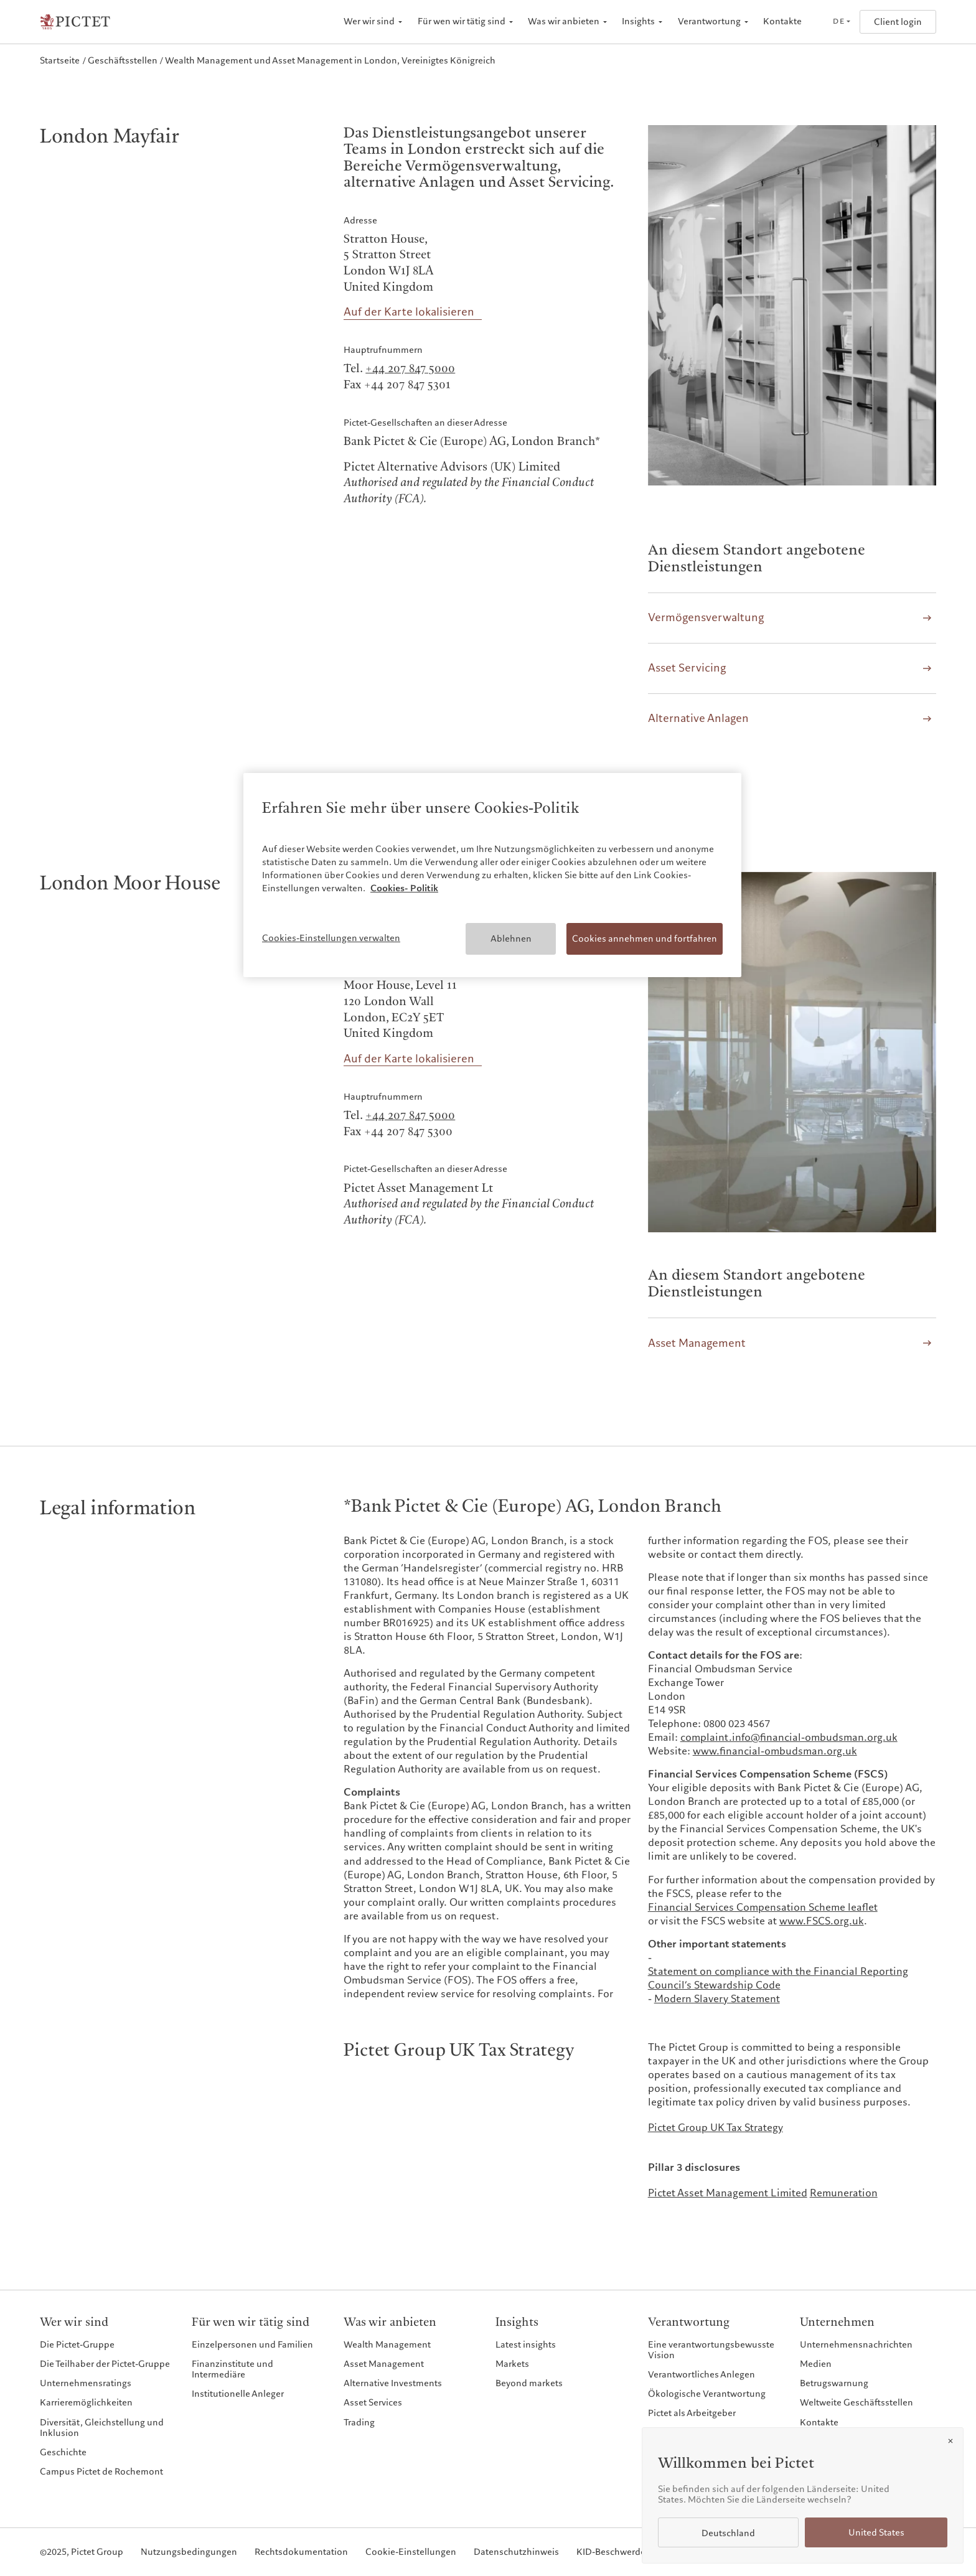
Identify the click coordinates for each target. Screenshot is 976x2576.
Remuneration (844, 2193)
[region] (492, 875)
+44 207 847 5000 (410, 369)
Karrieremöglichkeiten (86, 2402)
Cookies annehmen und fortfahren (644, 938)
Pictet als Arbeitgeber (692, 2413)
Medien (816, 2363)
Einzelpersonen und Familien (252, 2344)
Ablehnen (511, 938)
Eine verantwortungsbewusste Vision (711, 2350)
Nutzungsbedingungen (189, 2552)
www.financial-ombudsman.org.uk (775, 1751)
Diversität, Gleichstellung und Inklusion (102, 2427)
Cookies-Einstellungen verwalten (331, 938)
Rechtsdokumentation (301, 2552)
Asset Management (384, 2363)
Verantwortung (709, 21)
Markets (512, 2363)
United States (876, 2533)
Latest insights (525, 2344)
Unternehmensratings (85, 2383)
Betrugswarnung (834, 2383)
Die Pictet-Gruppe (77, 2344)
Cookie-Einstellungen (410, 2552)
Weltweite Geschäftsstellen (856, 2402)
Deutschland (728, 2533)
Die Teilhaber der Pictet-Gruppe (105, 2363)
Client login (898, 22)
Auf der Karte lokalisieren (409, 312)
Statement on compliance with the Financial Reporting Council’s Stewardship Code (778, 1978)
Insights (638, 21)
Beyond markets (529, 2383)
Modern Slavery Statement (717, 1999)
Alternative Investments (393, 2383)
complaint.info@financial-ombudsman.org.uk (789, 1738)
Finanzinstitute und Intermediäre (232, 2369)
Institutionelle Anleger (238, 2393)
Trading (359, 2422)
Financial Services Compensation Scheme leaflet (763, 1907)
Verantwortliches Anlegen (701, 2374)
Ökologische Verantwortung (707, 2393)
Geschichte (63, 2452)
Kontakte (782, 21)
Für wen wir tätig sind (461, 21)
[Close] (950, 2441)
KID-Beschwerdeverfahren (630, 2552)
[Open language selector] (841, 21)
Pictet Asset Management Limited (727, 2193)
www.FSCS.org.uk (821, 1921)
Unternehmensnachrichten (856, 2344)
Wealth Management (387, 2344)
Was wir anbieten (563, 21)
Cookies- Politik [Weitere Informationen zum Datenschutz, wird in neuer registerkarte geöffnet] (404, 888)
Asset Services (373, 2402)
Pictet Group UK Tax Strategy (715, 2128)
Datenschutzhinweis (516, 2552)
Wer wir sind (369, 21)
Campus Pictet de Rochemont (101, 2471)
